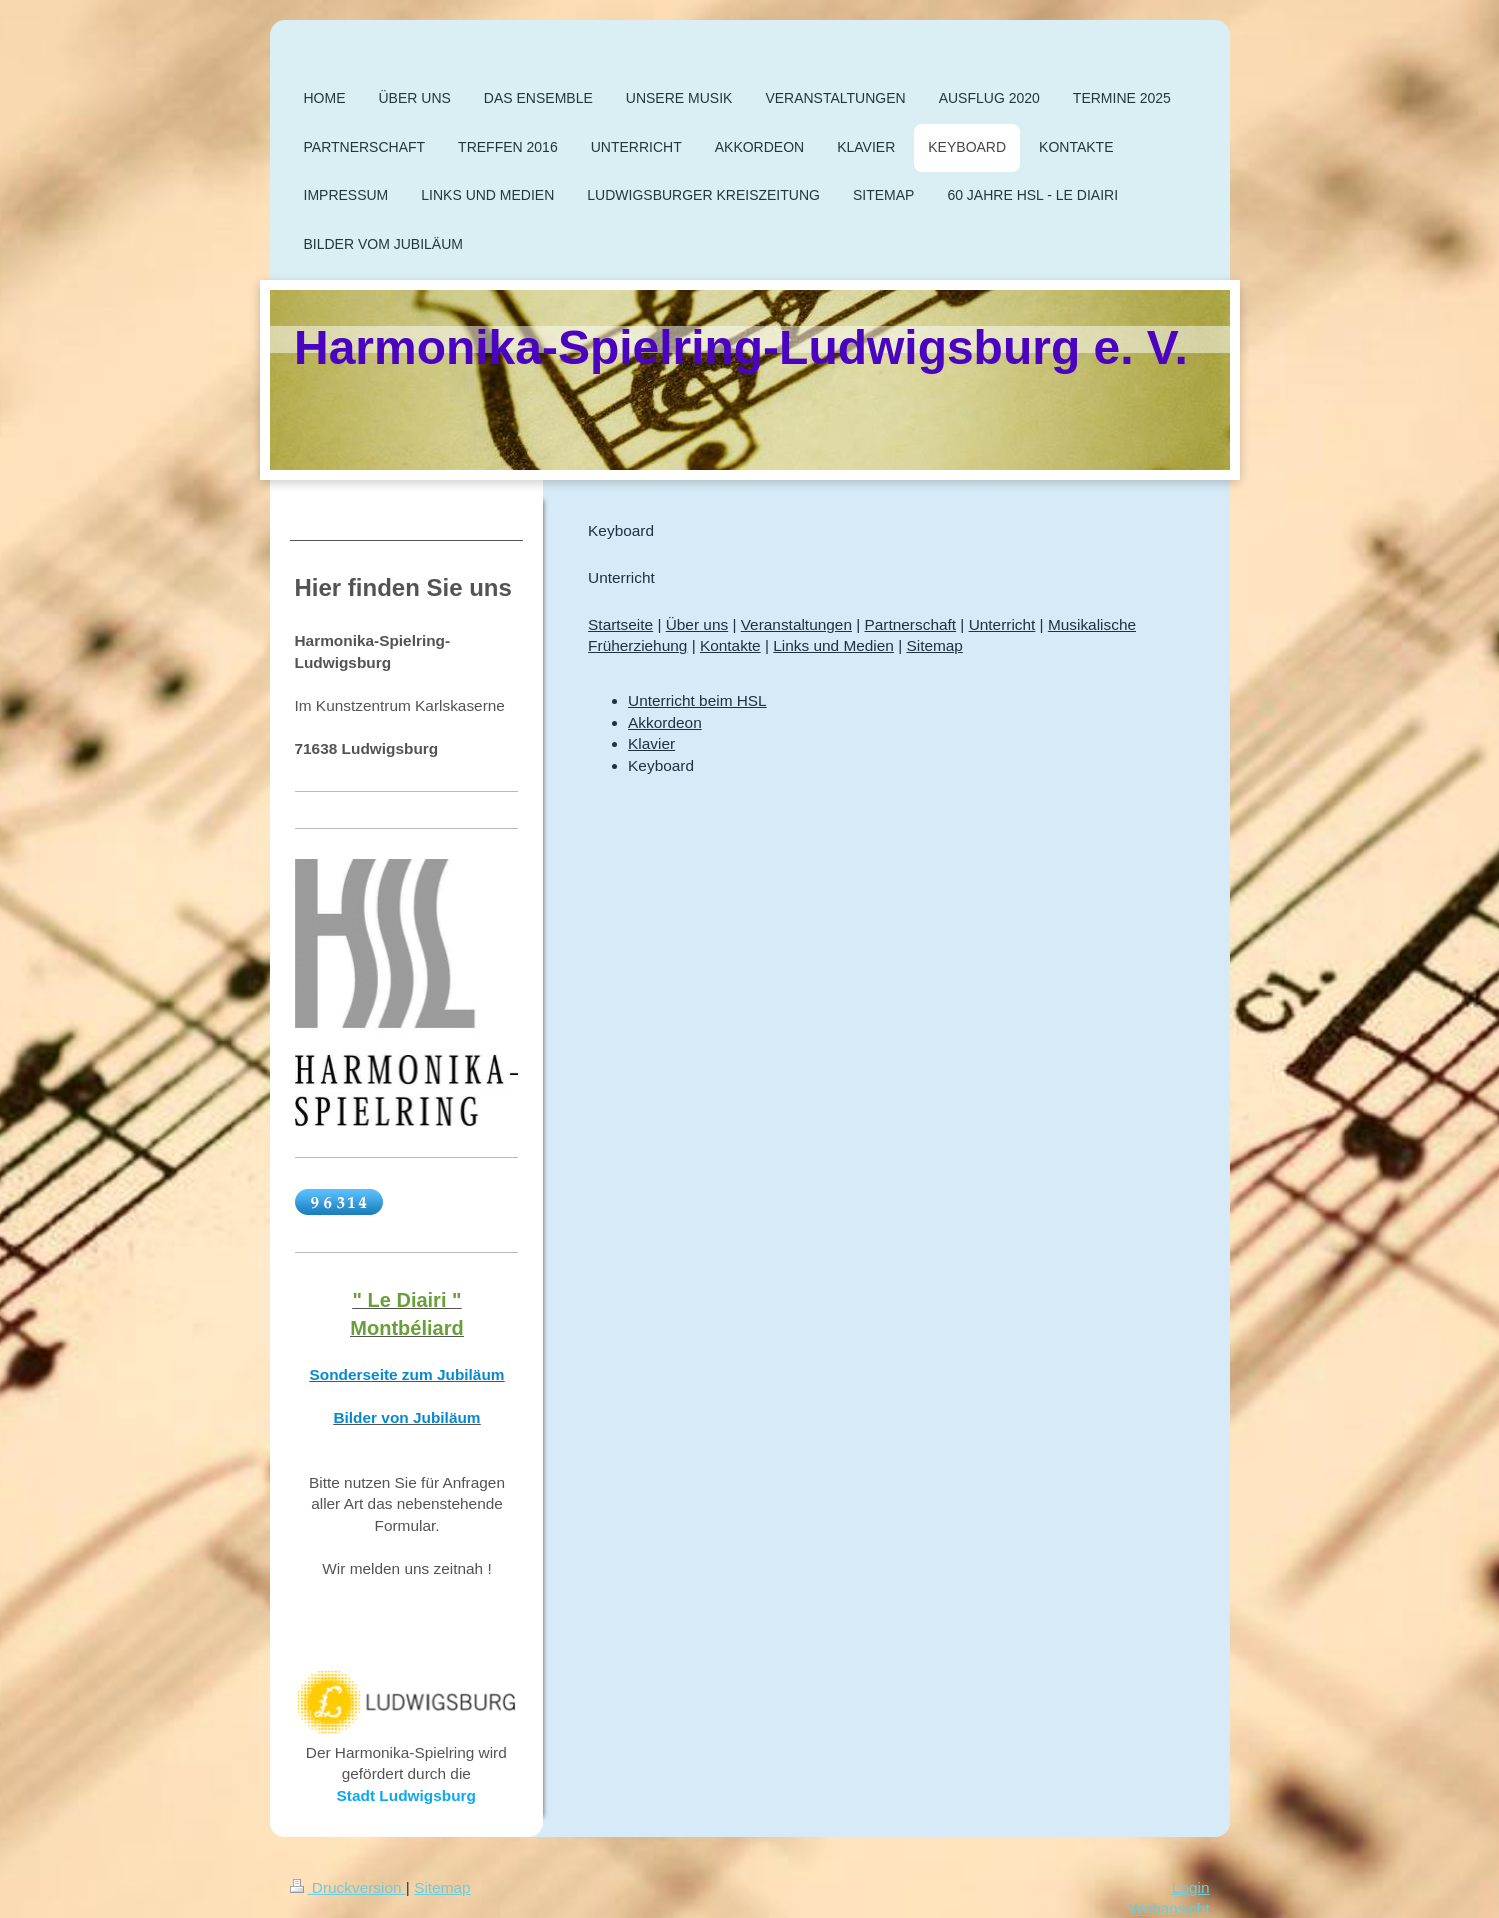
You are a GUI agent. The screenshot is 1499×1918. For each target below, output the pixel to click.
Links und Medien (833, 645)
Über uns (697, 624)
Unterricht (1002, 624)
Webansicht (1169, 1908)
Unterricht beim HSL (697, 700)
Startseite (620, 624)
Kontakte (730, 645)
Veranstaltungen (796, 624)
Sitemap (934, 645)
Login (1191, 1887)
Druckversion (348, 1887)
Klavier (651, 743)
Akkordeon (665, 722)
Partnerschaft (911, 624)
